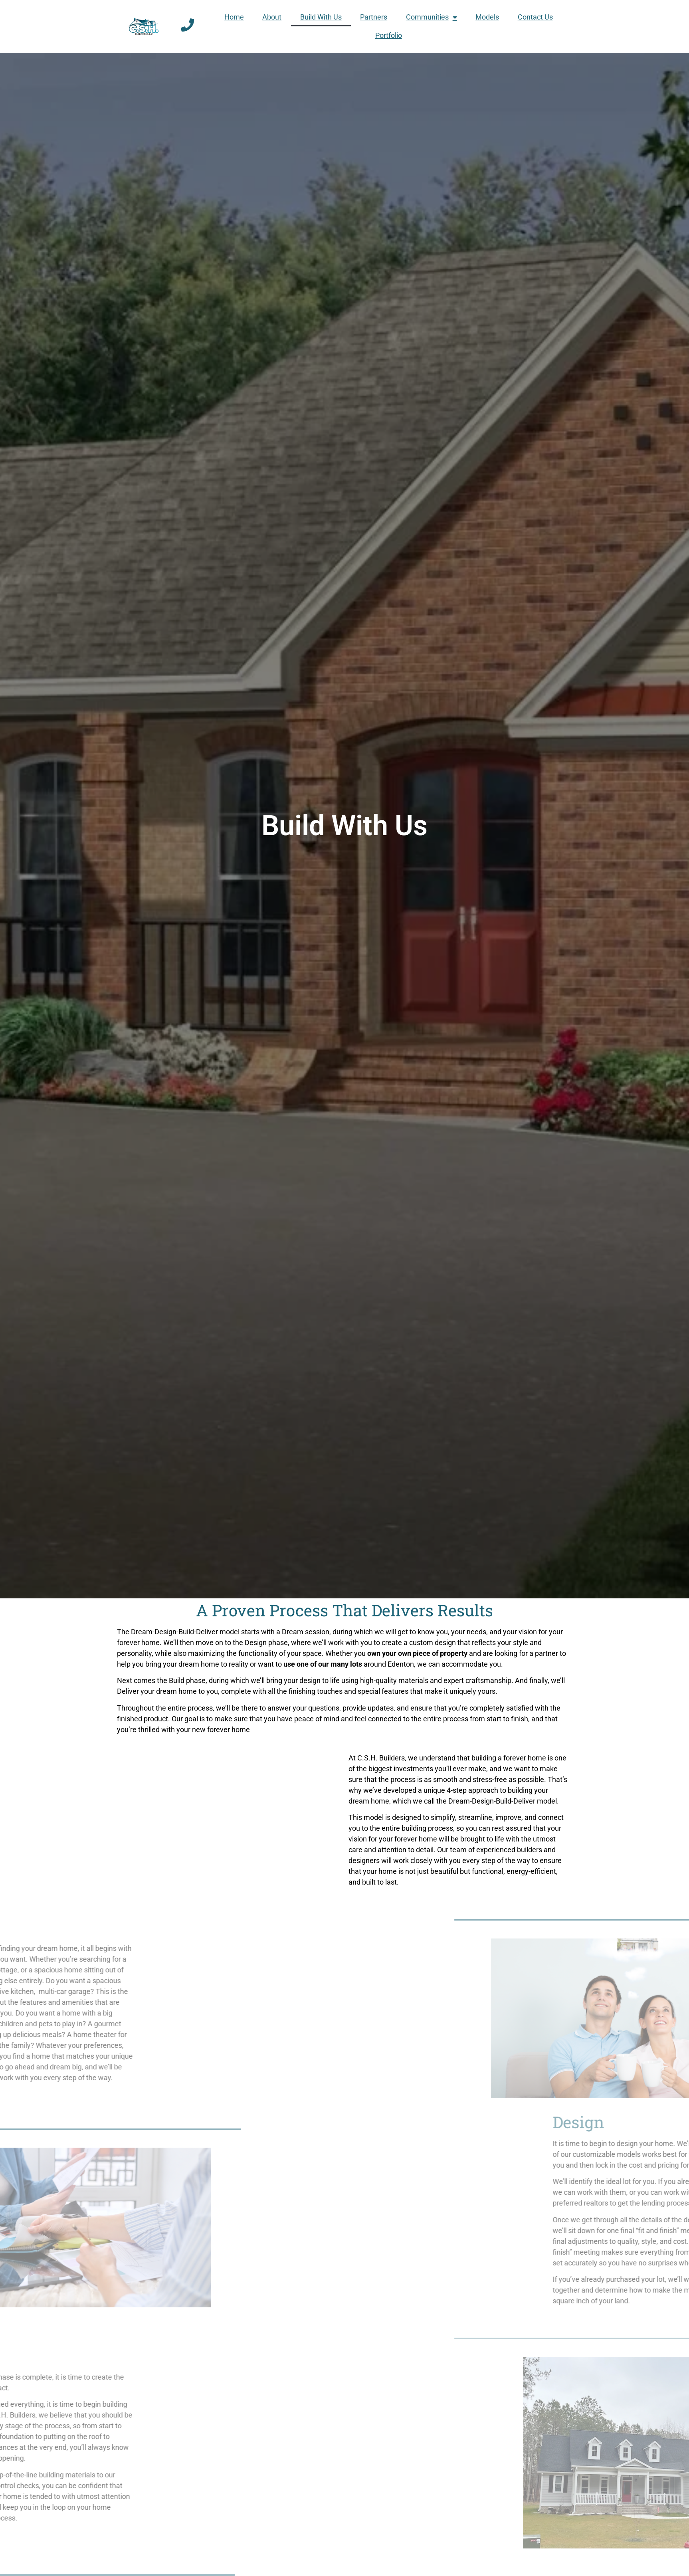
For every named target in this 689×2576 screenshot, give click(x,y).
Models (487, 17)
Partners (373, 17)
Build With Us (321, 17)
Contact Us (535, 17)
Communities (431, 17)
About (271, 17)
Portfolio (388, 35)
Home (234, 17)
